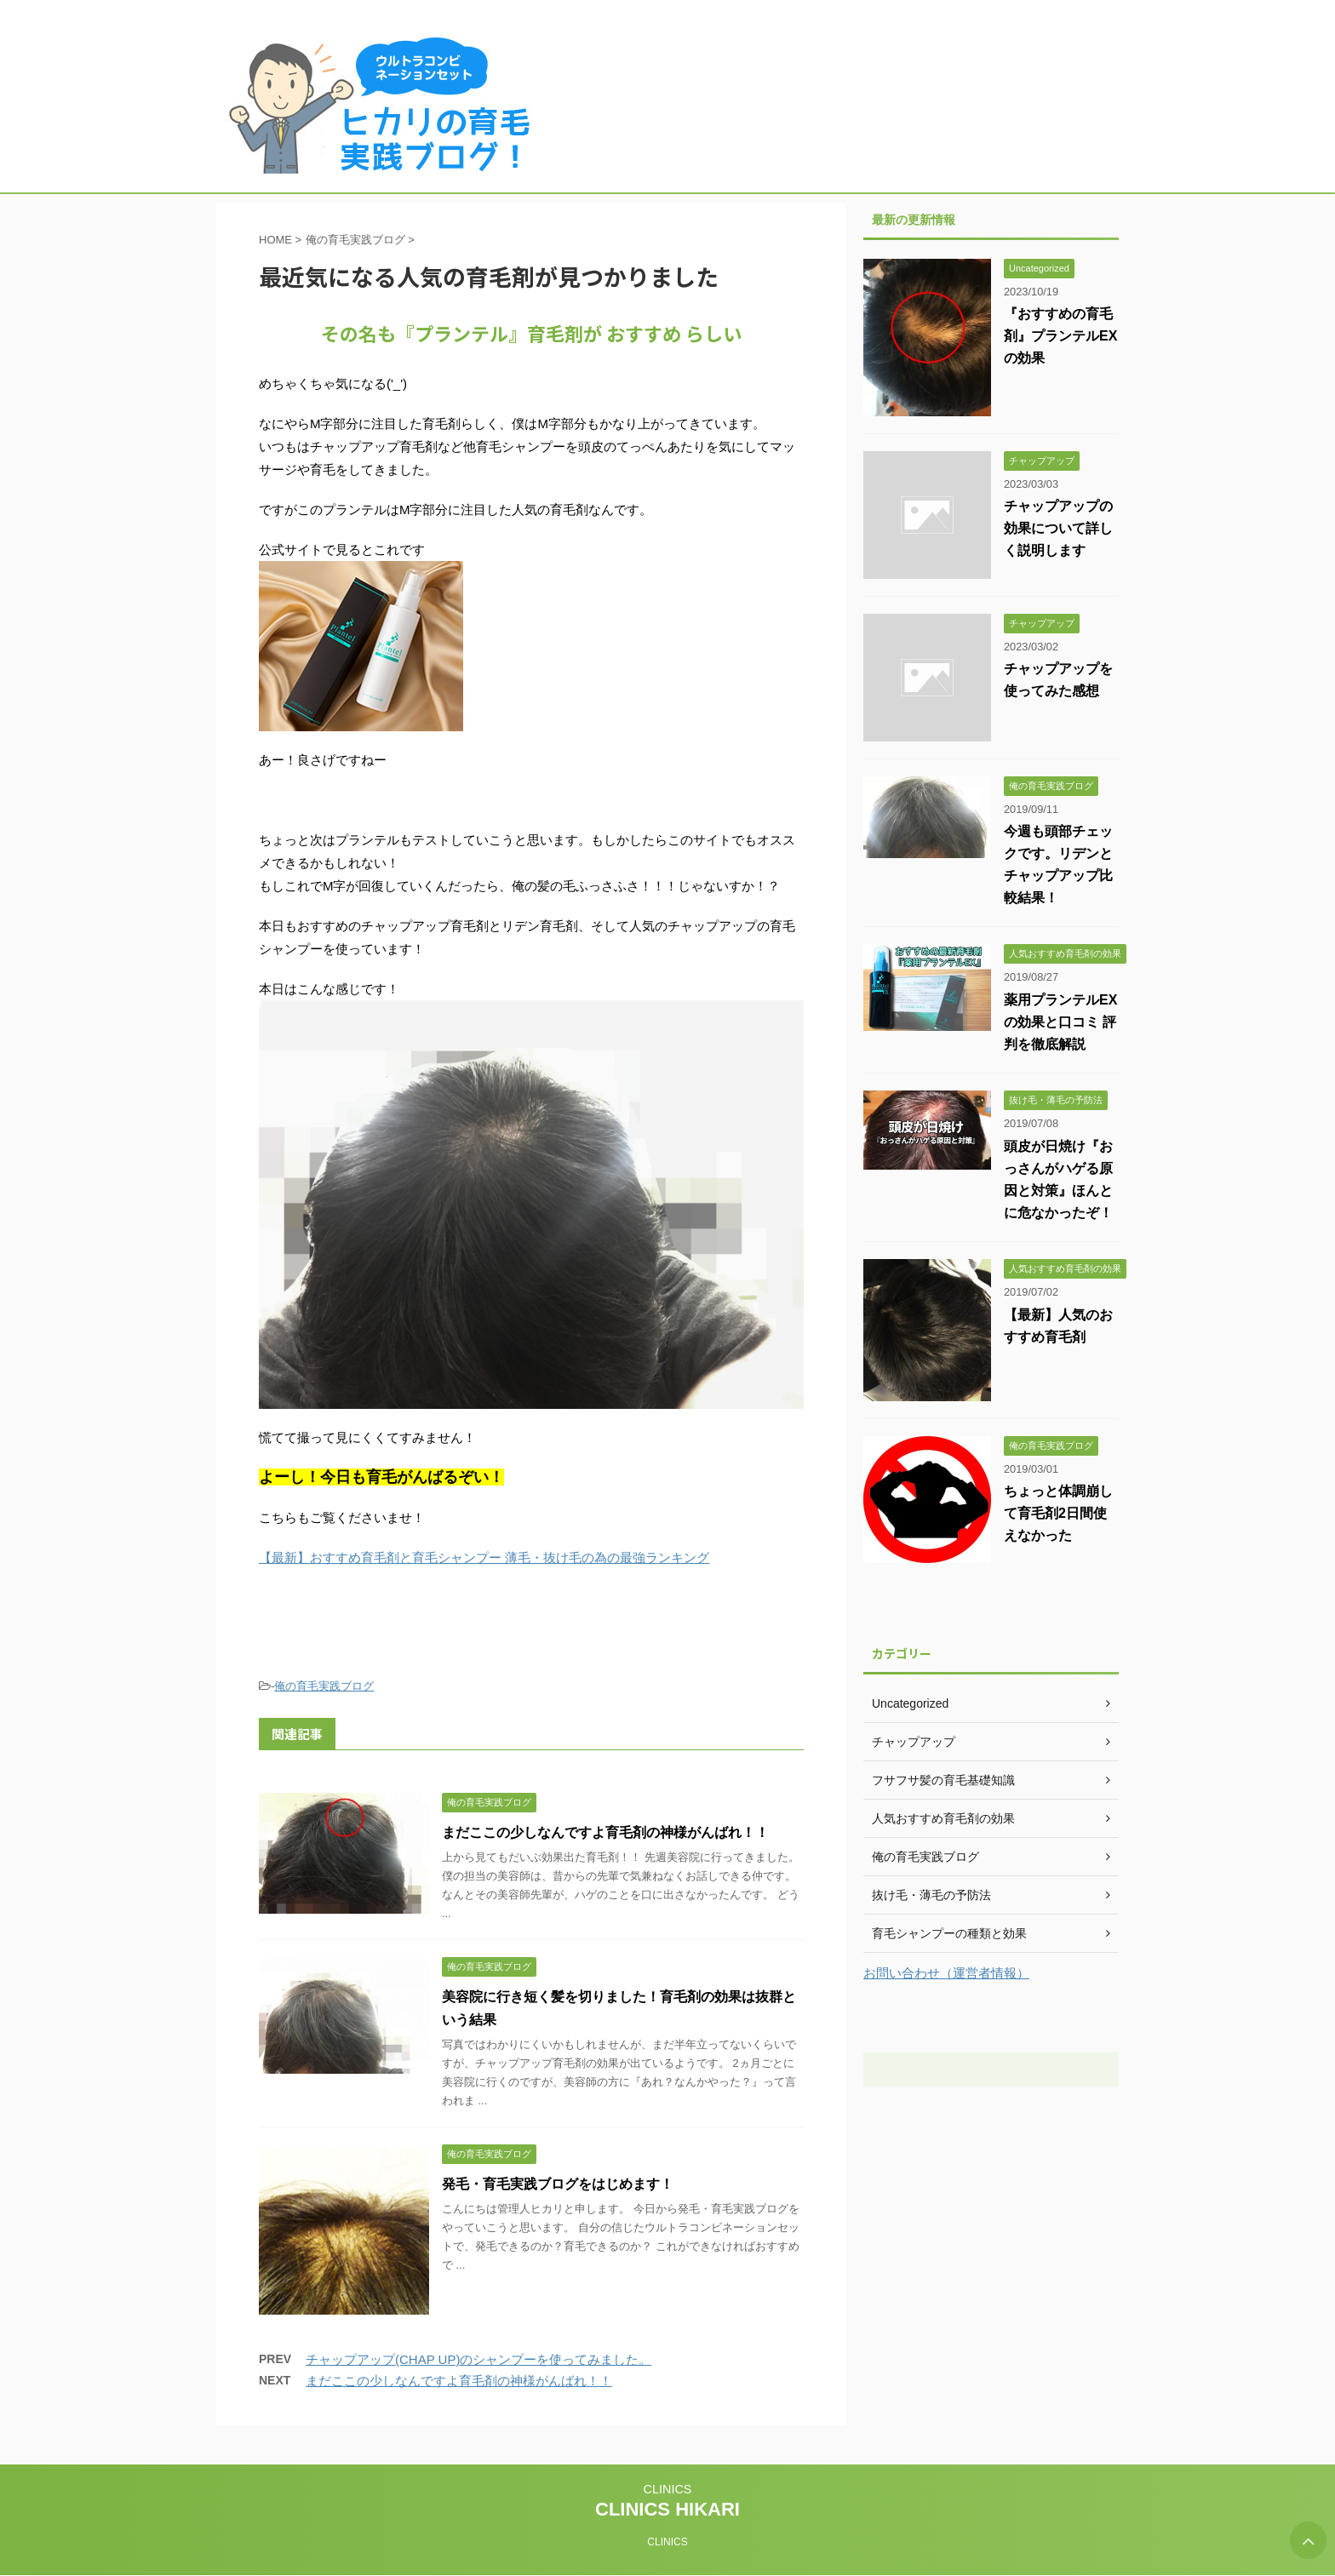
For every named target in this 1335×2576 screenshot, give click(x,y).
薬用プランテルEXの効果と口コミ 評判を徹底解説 (1060, 1022)
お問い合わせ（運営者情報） (946, 1973)
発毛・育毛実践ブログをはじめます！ (557, 2184)
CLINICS (668, 2489)
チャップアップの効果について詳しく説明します (1058, 528)
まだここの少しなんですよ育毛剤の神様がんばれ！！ (605, 1832)
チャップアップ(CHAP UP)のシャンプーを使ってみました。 (478, 2359)
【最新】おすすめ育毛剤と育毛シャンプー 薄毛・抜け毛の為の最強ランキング (484, 1557)
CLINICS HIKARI (667, 2509)
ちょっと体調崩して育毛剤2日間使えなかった (1058, 1513)
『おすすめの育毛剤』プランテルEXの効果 (1060, 335)
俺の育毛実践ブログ (324, 1686)
